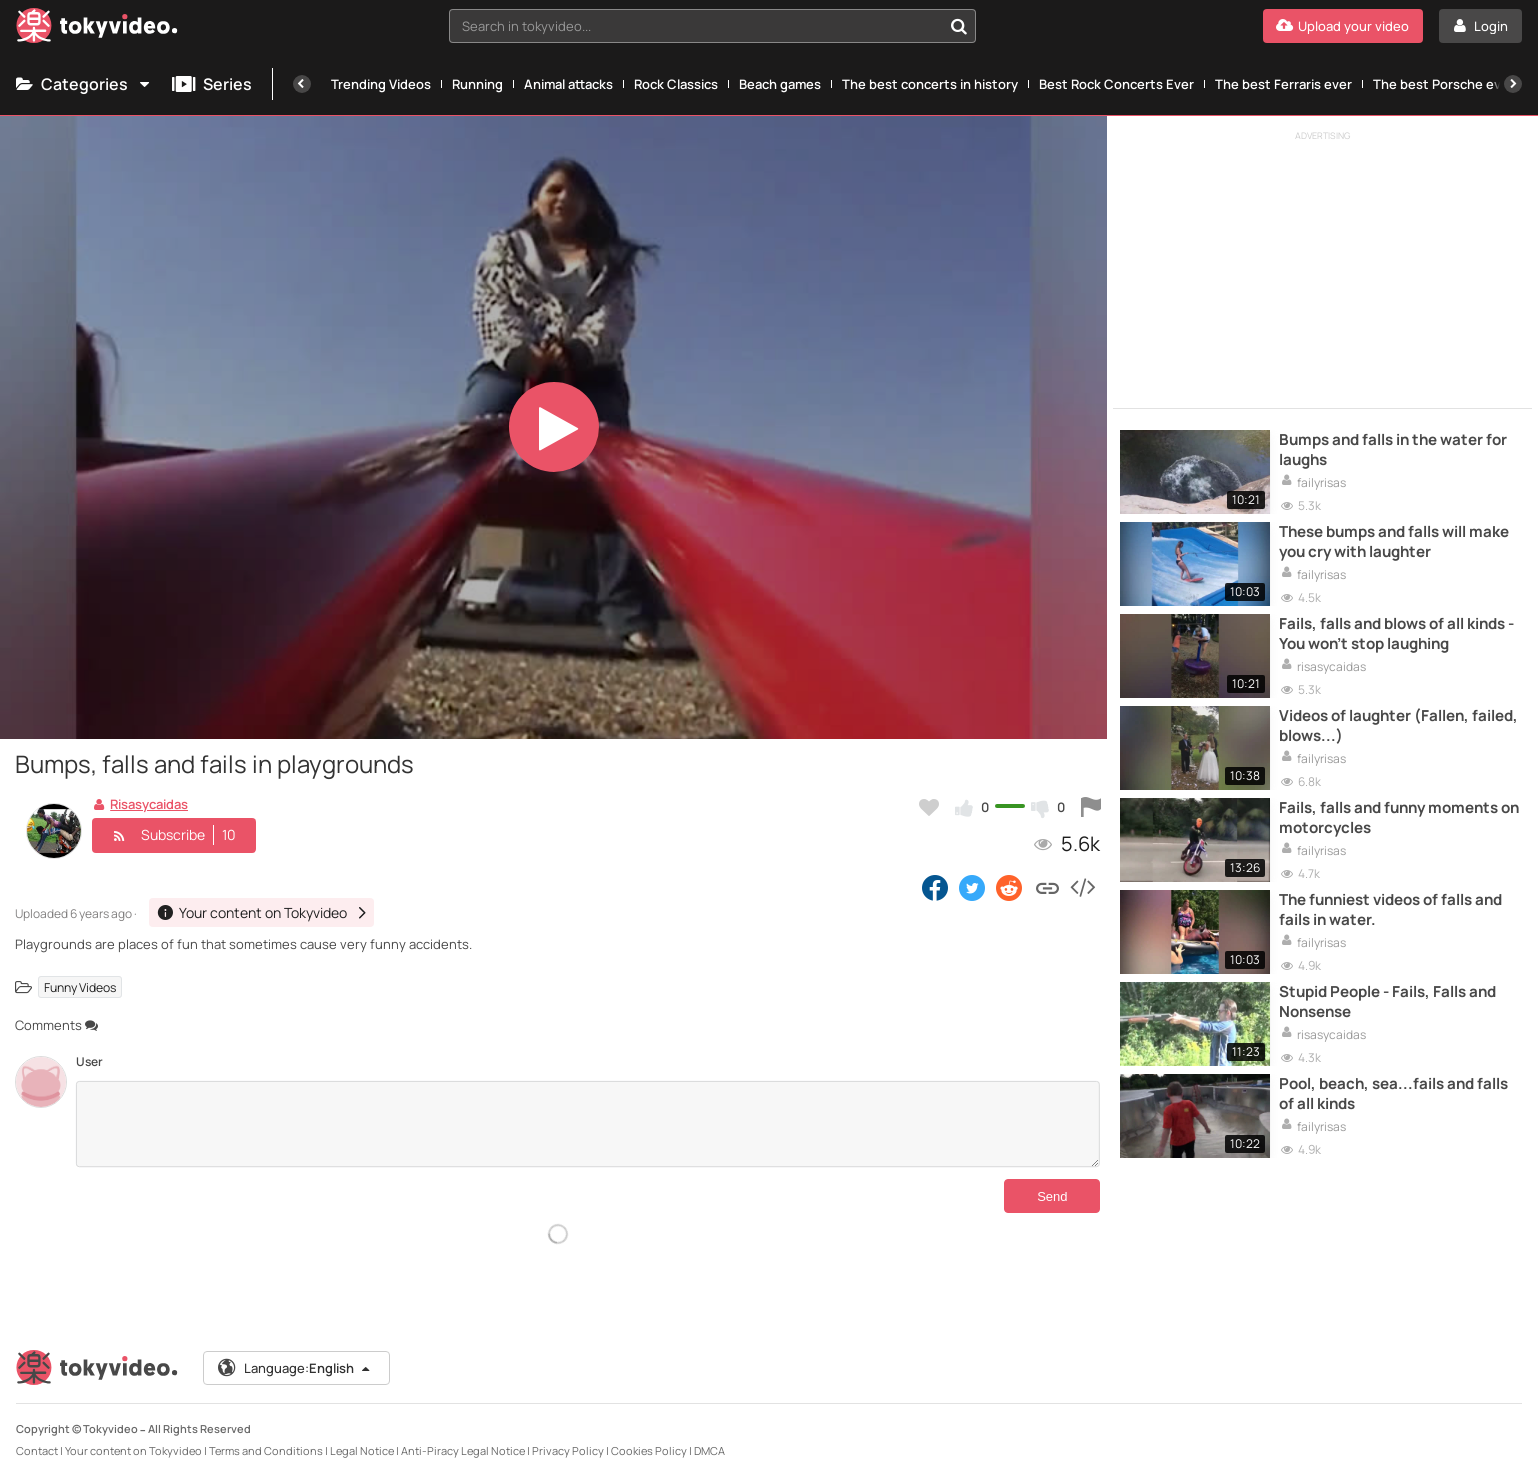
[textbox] (695, 26)
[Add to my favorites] (929, 807)
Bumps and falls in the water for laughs (1393, 450)
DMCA (709, 1446)
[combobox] (712, 26)
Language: (295, 1364)
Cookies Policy (649, 1446)
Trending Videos (381, 84)
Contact (37, 1446)
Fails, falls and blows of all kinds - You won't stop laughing (1396, 634)
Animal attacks (568, 84)
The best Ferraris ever (1283, 84)
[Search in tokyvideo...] (959, 26)
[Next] (1513, 84)
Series (212, 84)
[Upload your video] (1343, 26)
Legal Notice (362, 1446)
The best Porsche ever (1443, 84)
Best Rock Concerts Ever (1116, 84)
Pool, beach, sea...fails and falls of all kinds (1393, 1094)
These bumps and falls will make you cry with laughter (1394, 542)
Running (477, 84)
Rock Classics (676, 84)
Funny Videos (80, 987)
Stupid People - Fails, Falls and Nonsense (1387, 1002)
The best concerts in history (930, 84)
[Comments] (588, 1124)
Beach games (780, 84)
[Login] (1480, 26)
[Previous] (302, 84)
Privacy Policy (568, 1446)
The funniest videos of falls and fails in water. (1390, 910)
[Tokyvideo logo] (97, 29)
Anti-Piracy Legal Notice (463, 1446)
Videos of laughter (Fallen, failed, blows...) (1398, 726)
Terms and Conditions (266, 1446)
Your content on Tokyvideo (133, 1446)
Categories (84, 84)
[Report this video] (1091, 807)
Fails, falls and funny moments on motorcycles (1399, 818)
